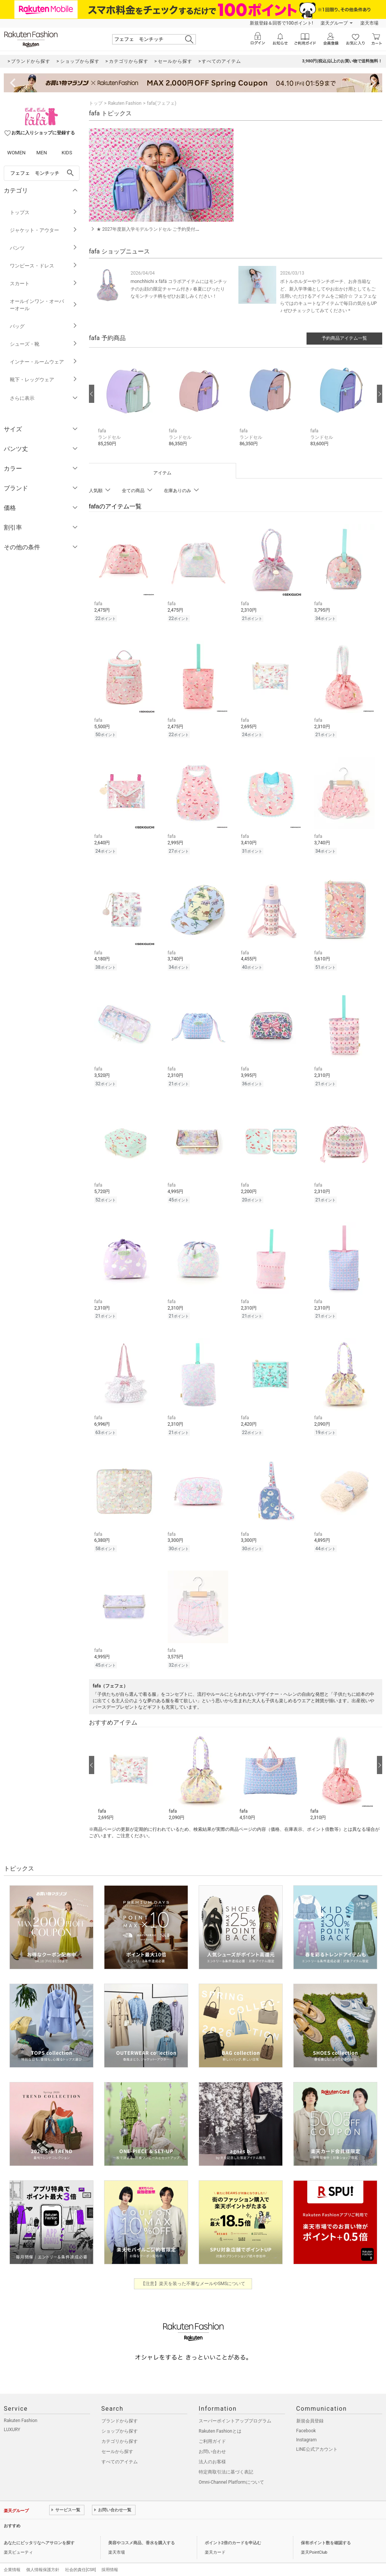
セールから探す (117, 2440)
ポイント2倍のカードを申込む (233, 2531)
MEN (41, 152)
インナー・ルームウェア (44, 361)
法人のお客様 (212, 2450)
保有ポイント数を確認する (326, 2531)
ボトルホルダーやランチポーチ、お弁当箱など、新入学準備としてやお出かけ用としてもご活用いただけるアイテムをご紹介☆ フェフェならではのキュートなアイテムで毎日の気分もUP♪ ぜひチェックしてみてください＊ (328, 296)
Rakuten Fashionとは (220, 2419)
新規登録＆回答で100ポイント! (281, 23)
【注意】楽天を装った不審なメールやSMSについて (193, 2272)
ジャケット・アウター (44, 230)
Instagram (306, 2428)
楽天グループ (334, 23)
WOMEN (16, 152)
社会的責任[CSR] (80, 2558)
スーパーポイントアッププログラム (235, 2409)
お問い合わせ (212, 2440)
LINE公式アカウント (317, 2438)
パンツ (44, 248)
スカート (44, 283)
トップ (96, 103)
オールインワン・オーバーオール (44, 304)
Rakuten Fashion (125, 103)
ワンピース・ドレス (44, 265)
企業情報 (12, 2558)
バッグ (44, 326)
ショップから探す (119, 2419)
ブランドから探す (119, 2409)
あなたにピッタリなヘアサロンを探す (39, 2531)
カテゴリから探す (119, 2430)
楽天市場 (369, 23)
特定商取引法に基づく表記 (226, 2460)
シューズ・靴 (44, 344)
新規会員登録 (310, 2409)
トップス (44, 212)
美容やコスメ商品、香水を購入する (141, 2531)
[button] (129, 405)
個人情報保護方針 (42, 2558)
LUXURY (12, 2418)
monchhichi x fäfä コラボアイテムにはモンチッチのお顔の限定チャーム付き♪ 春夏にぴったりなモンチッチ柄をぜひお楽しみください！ (179, 288)
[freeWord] (41, 173)
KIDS (67, 152)
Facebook (306, 2419)
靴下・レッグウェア (44, 379)
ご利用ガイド (212, 2430)
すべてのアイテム (119, 2450)
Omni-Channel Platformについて (231, 2470)
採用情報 (109, 2558)
